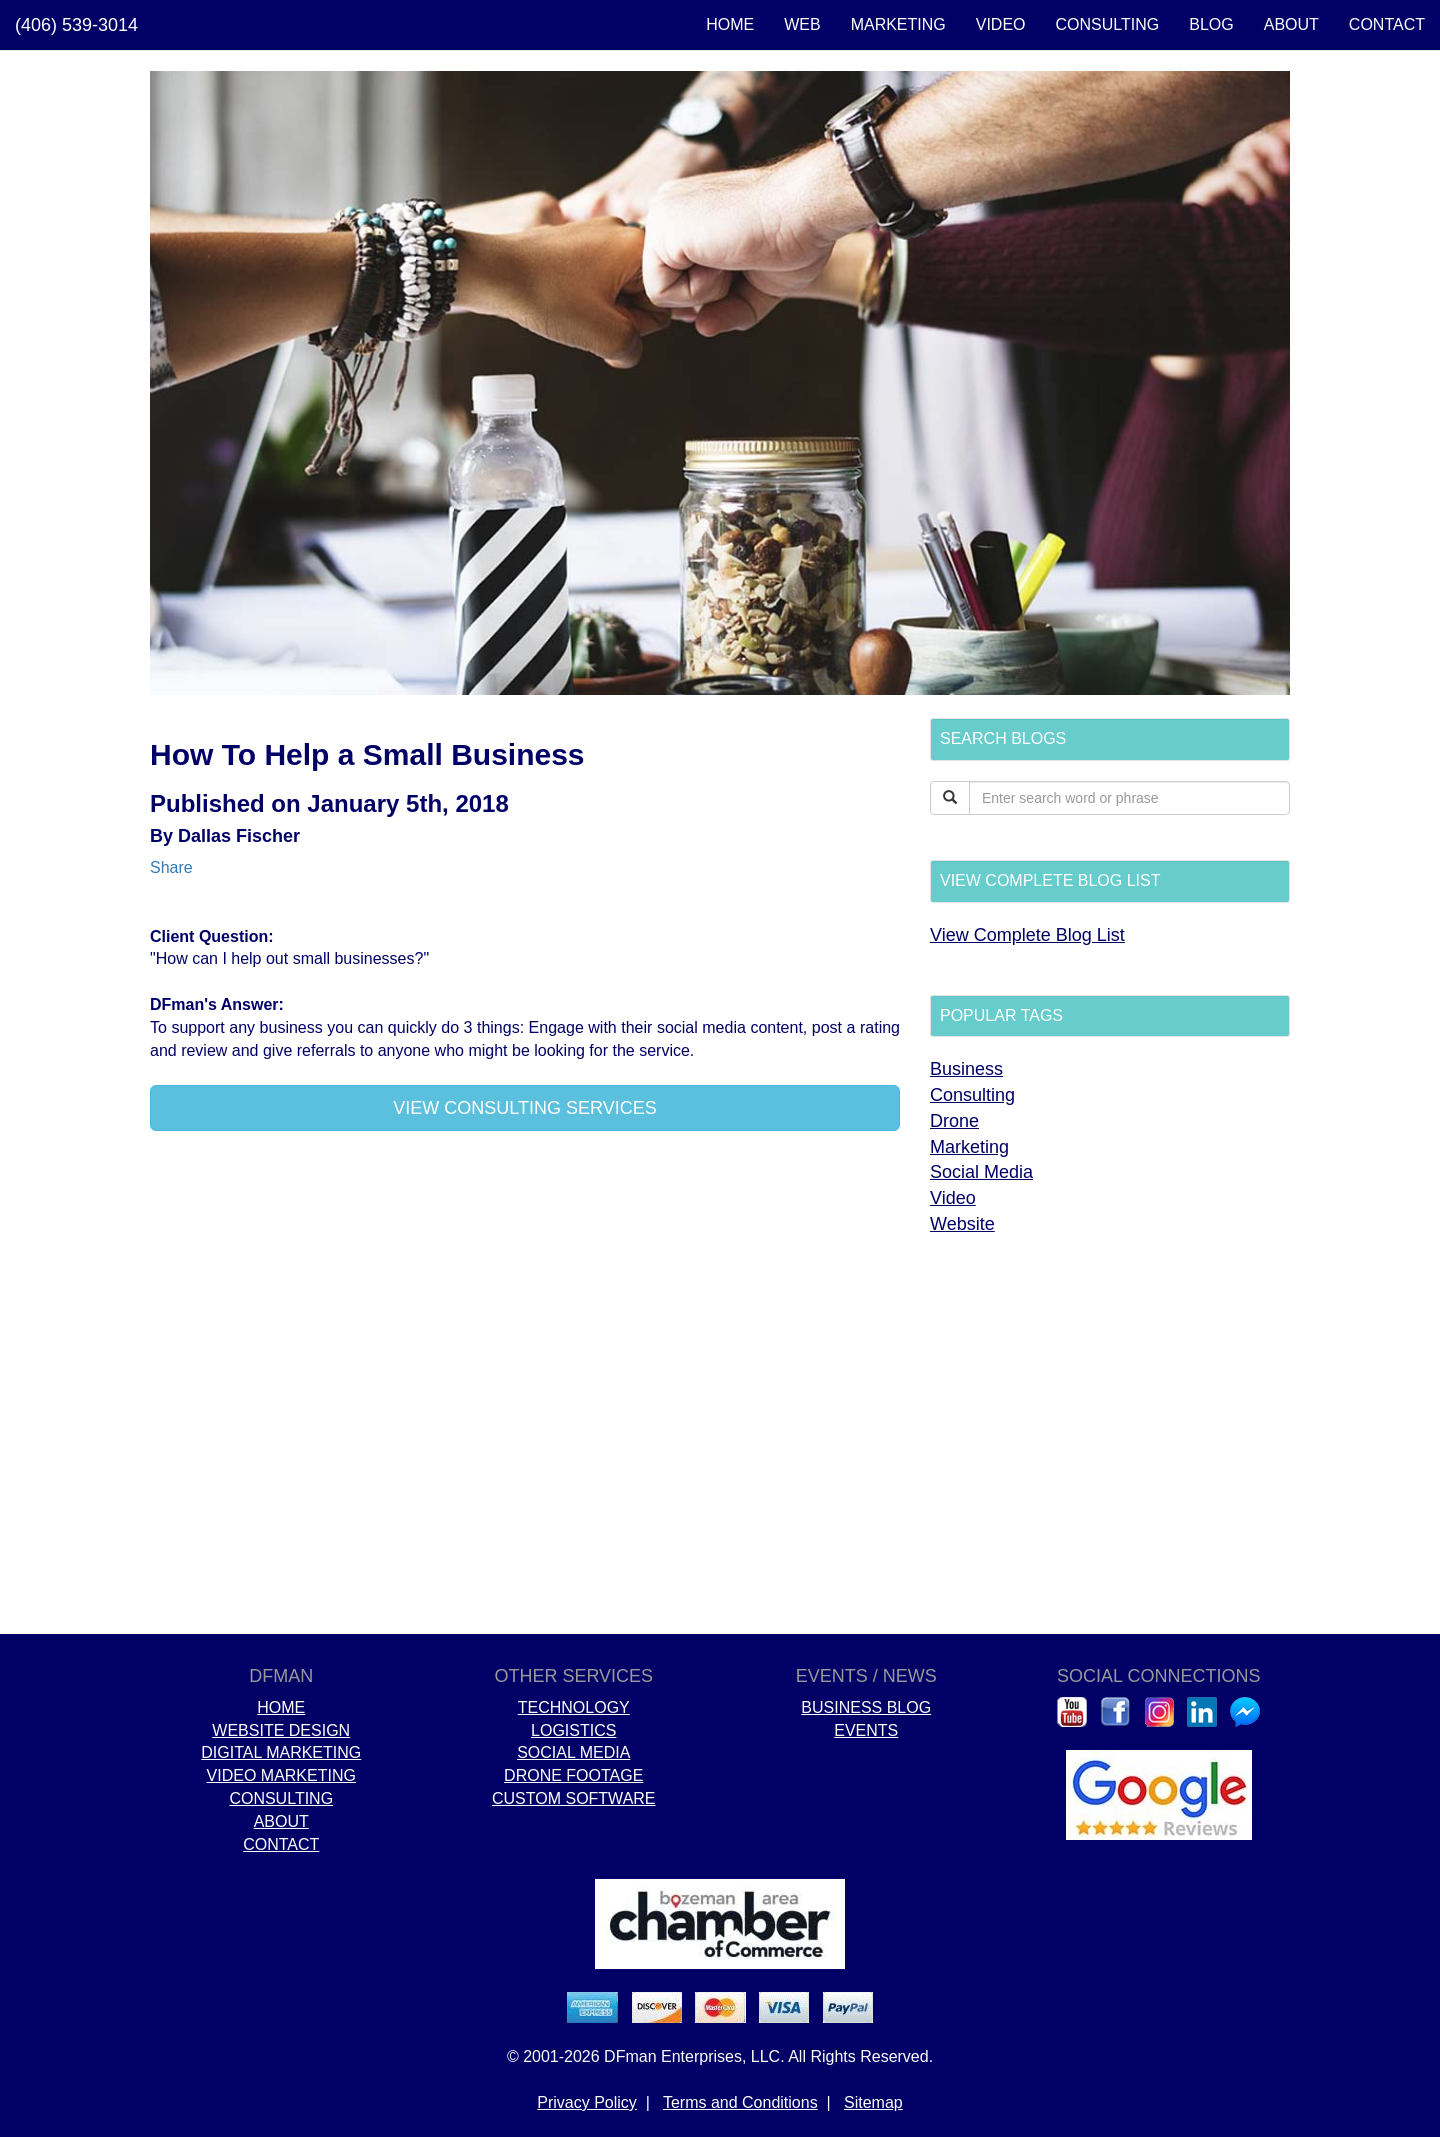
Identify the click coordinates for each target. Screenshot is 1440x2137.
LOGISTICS (573, 1730)
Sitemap (873, 2102)
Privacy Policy (587, 2102)
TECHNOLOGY (574, 1707)
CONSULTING (1108, 24)
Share (171, 867)
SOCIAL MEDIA (573, 1752)
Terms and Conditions (740, 2102)
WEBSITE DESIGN (281, 1730)
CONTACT (1387, 24)
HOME (730, 24)
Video (953, 1198)
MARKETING (898, 24)
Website (962, 1224)
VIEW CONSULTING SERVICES (524, 1108)
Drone (954, 1121)
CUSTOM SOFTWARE (574, 1798)
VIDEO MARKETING (281, 1775)
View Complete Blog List (1027, 935)
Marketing (969, 1147)
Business (966, 1069)
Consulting (972, 1095)
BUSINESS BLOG (866, 1707)
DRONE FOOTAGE (573, 1775)
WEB (802, 24)
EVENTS (866, 1730)
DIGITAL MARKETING (281, 1752)
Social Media (981, 1172)
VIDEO (1001, 24)
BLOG (1211, 24)
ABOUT (1291, 24)
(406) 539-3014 (76, 25)
